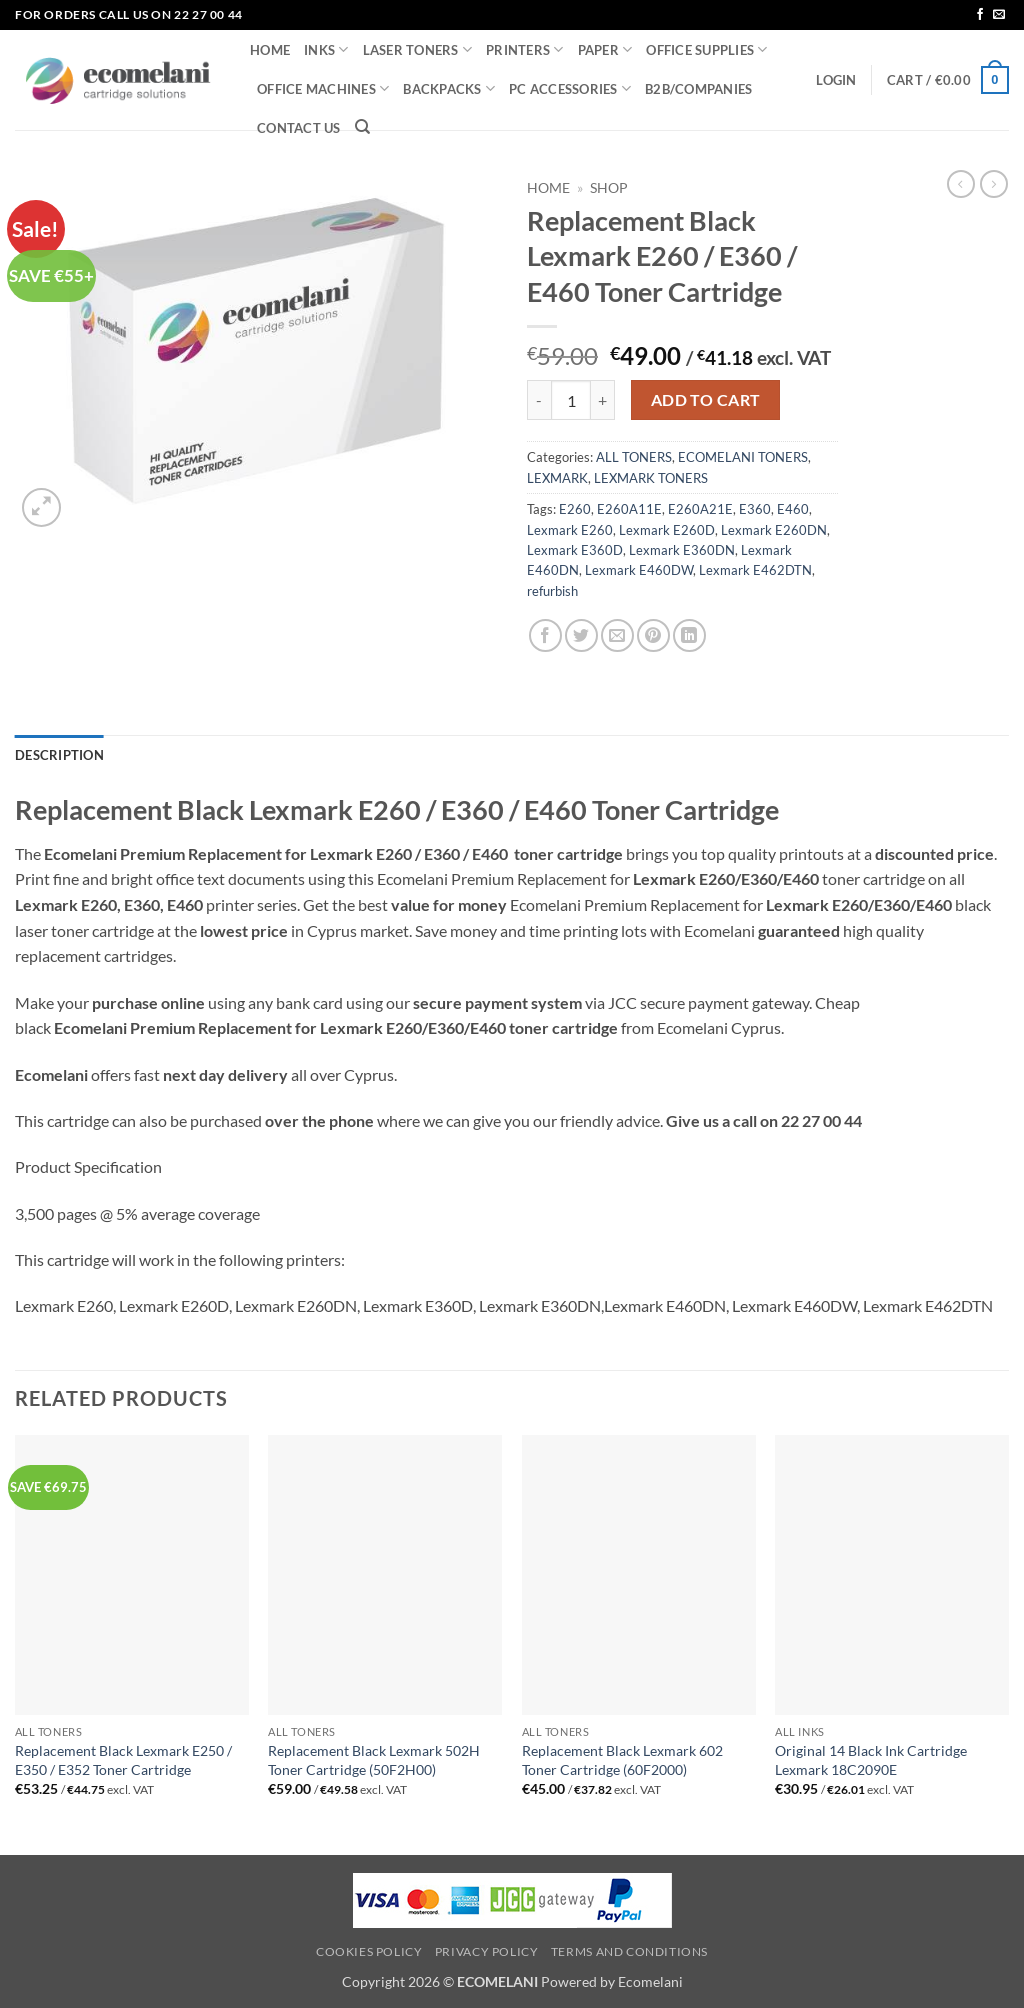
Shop (609, 188)
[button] (836, 80)
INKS (326, 49)
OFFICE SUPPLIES (706, 49)
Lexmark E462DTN (755, 570)
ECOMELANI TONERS (743, 457)
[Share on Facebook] (545, 635)
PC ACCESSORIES (570, 88)
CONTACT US (299, 128)
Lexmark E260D (667, 530)
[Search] (362, 127)
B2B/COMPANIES (698, 89)
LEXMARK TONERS (651, 478)
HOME (270, 50)
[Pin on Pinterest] (653, 635)
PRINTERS (525, 49)
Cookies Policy (369, 1951)
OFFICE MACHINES (323, 88)
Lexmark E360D (575, 550)
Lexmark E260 (570, 530)
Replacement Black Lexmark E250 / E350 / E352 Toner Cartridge (123, 1760)
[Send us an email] (999, 15)
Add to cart (706, 400)
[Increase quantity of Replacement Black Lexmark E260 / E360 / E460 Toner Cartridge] (603, 400)
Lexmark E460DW (639, 570)
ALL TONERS (634, 457)
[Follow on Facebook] (980, 15)
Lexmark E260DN (774, 530)
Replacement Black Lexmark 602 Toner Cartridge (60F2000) (622, 1760)
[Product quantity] (571, 400)
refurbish (552, 591)
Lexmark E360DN (682, 550)
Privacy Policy (487, 1951)
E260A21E (700, 509)
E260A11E (629, 509)
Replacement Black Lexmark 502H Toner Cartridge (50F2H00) (374, 1760)
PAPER (605, 49)
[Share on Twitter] (581, 635)
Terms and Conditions (629, 1951)
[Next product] (961, 184)
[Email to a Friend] (617, 635)
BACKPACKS (449, 88)
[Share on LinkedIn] (689, 635)
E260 (575, 509)
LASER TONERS (418, 49)
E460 (793, 509)
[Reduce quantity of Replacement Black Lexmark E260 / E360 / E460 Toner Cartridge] (539, 400)
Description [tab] (59, 755)
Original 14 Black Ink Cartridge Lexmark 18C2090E (871, 1760)
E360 (755, 509)
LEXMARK (557, 478)
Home (548, 188)
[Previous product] (994, 184)
